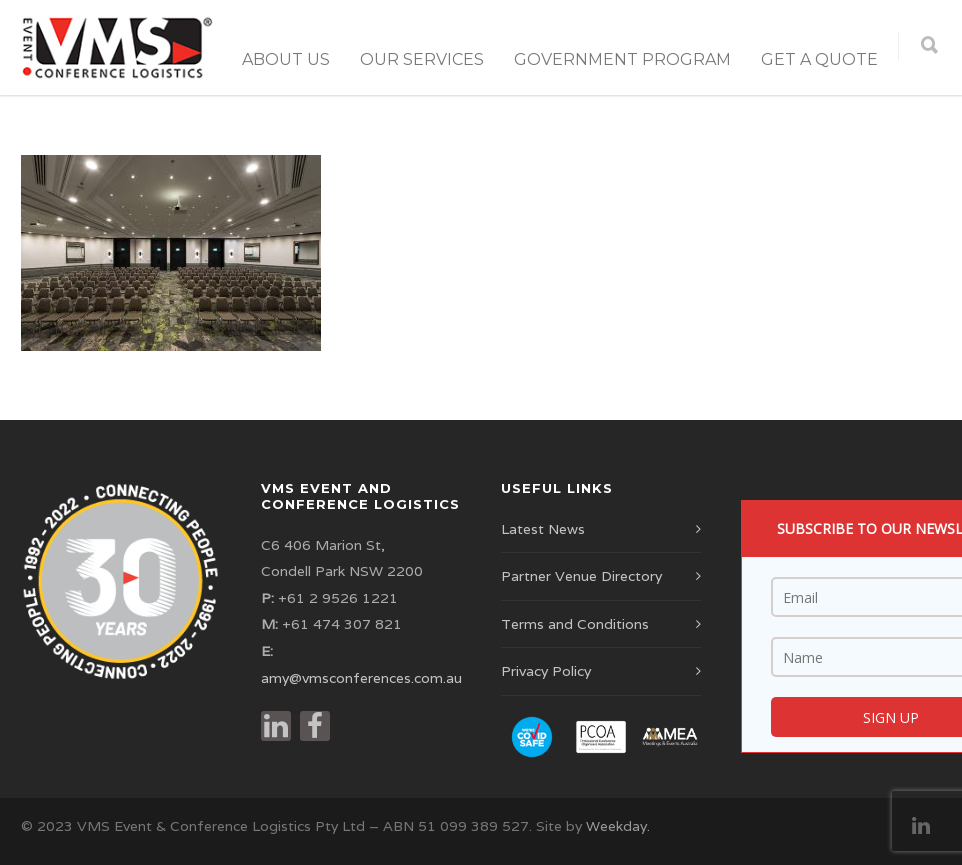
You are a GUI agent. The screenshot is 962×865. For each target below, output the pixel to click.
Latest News (543, 529)
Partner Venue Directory (581, 576)
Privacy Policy (546, 671)
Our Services (422, 59)
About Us (286, 59)
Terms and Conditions (575, 624)
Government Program (622, 59)
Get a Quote (819, 59)
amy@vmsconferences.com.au (361, 678)
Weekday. (618, 826)
